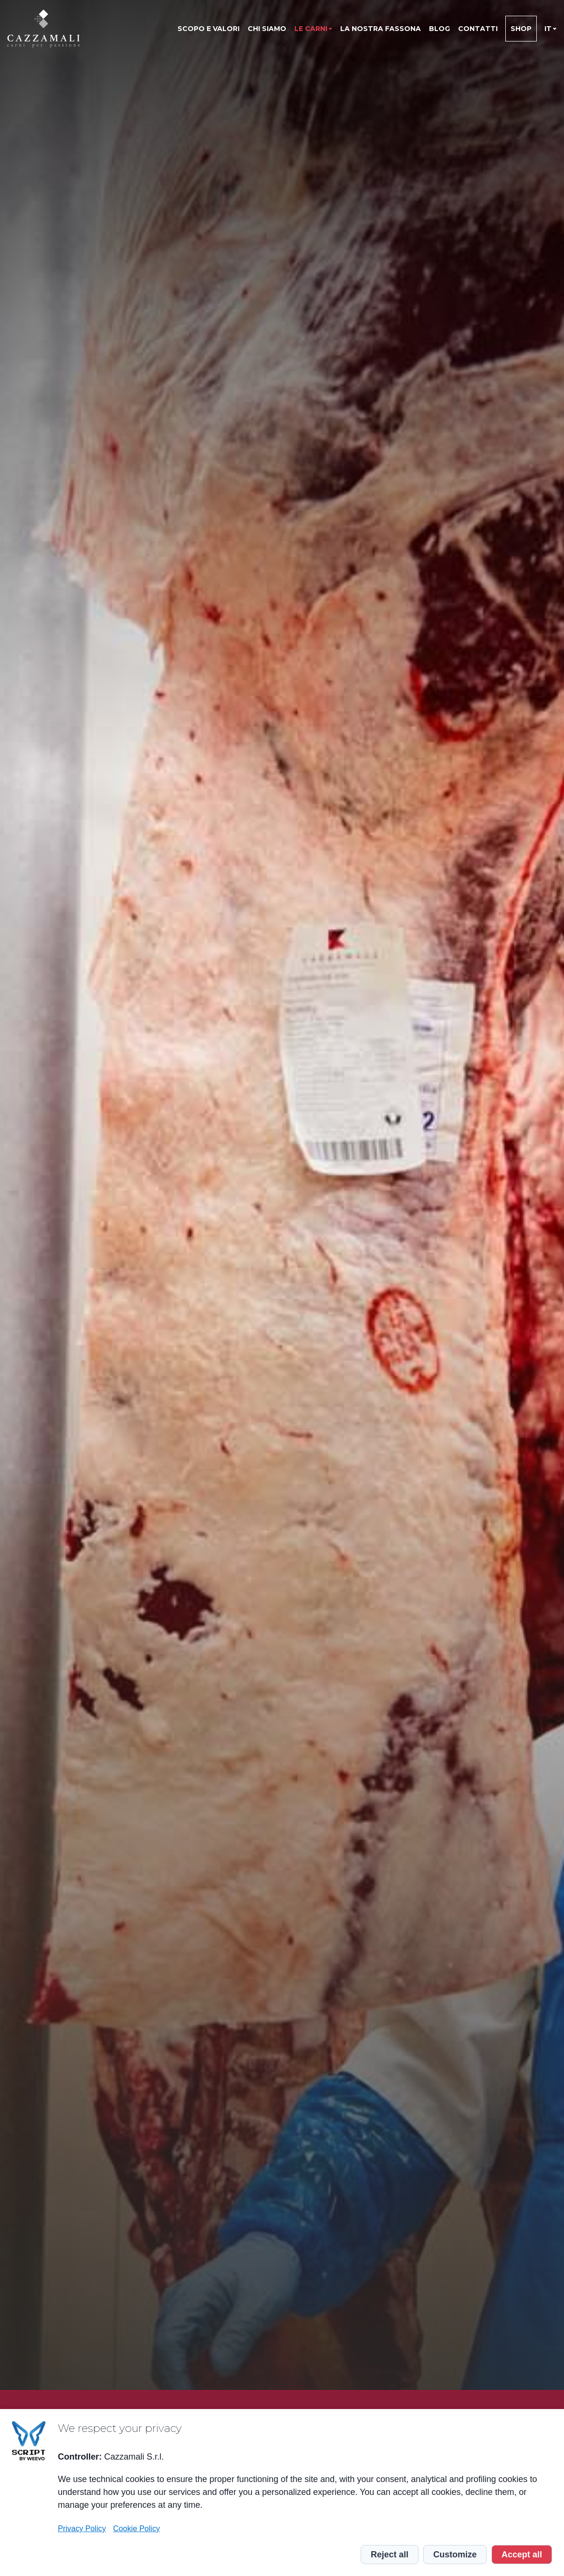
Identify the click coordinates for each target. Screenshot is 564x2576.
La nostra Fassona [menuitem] (380, 28)
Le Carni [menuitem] (310, 28)
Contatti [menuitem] (478, 28)
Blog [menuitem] (439, 28)
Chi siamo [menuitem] (267, 28)
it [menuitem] (548, 28)
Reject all (389, 2554)
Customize (455, 2554)
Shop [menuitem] (521, 28)
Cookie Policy (136, 2528)
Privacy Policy (82, 2528)
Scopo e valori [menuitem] (209, 28)
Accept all (521, 2554)
